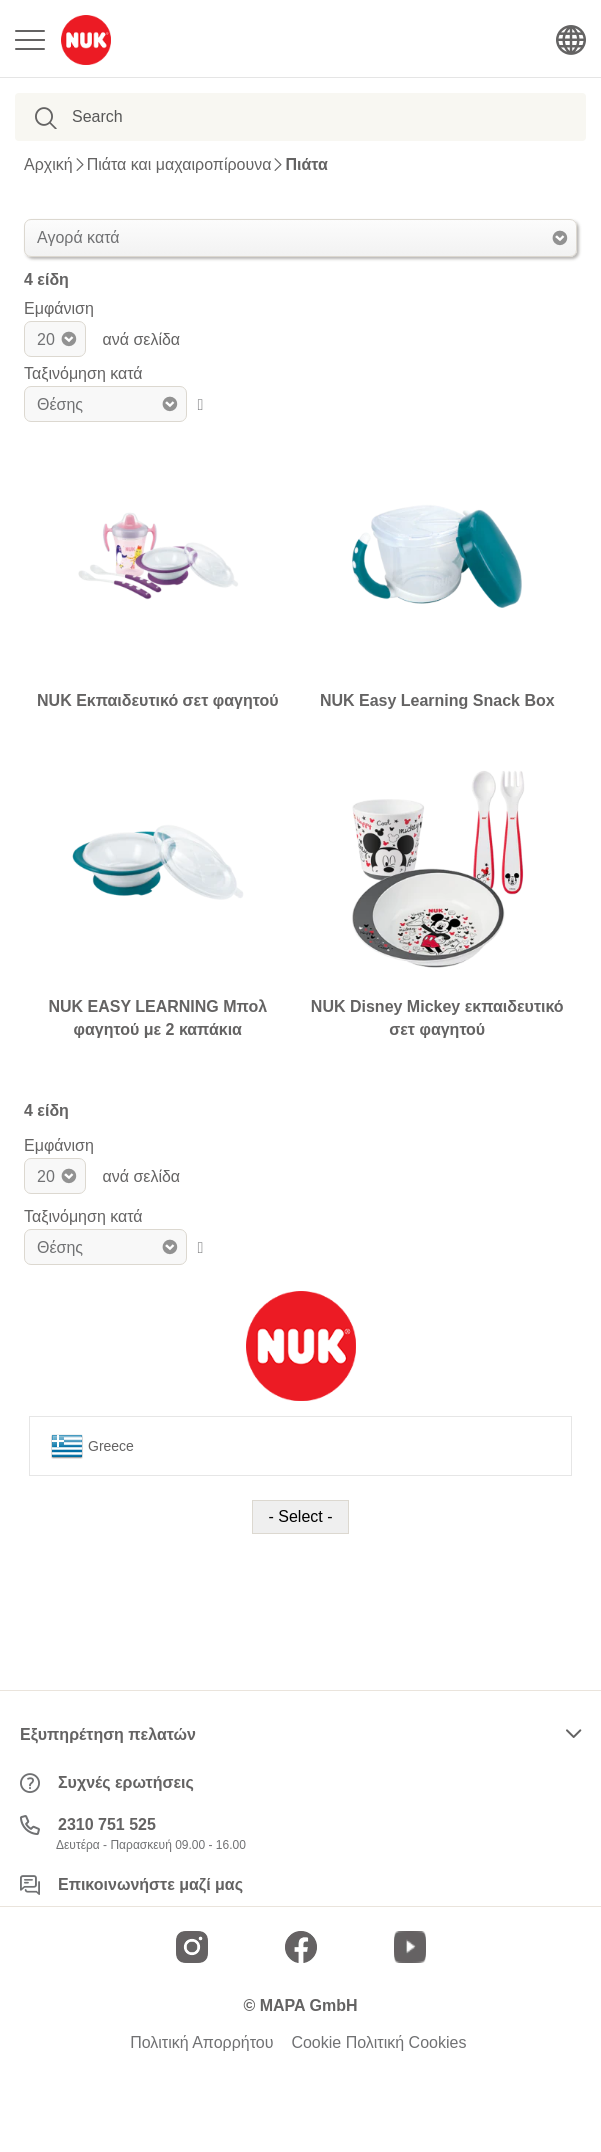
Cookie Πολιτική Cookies (378, 2043)
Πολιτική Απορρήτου (201, 2043)
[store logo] (86, 40)
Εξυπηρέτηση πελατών (108, 1734)
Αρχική (48, 165)
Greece (92, 1446)
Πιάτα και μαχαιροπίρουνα (179, 165)
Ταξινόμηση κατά (83, 373)
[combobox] (170, 117)
